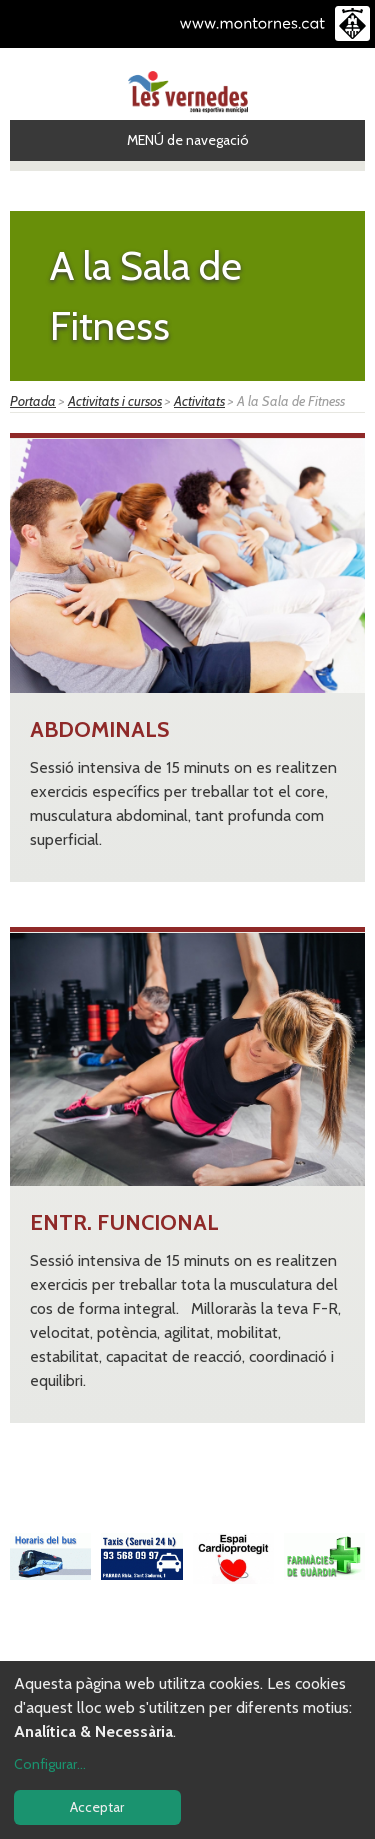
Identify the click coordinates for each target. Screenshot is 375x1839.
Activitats (199, 401)
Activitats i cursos (115, 401)
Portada (33, 401)
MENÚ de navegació (188, 140)
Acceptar (97, 1807)
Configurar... (50, 1764)
